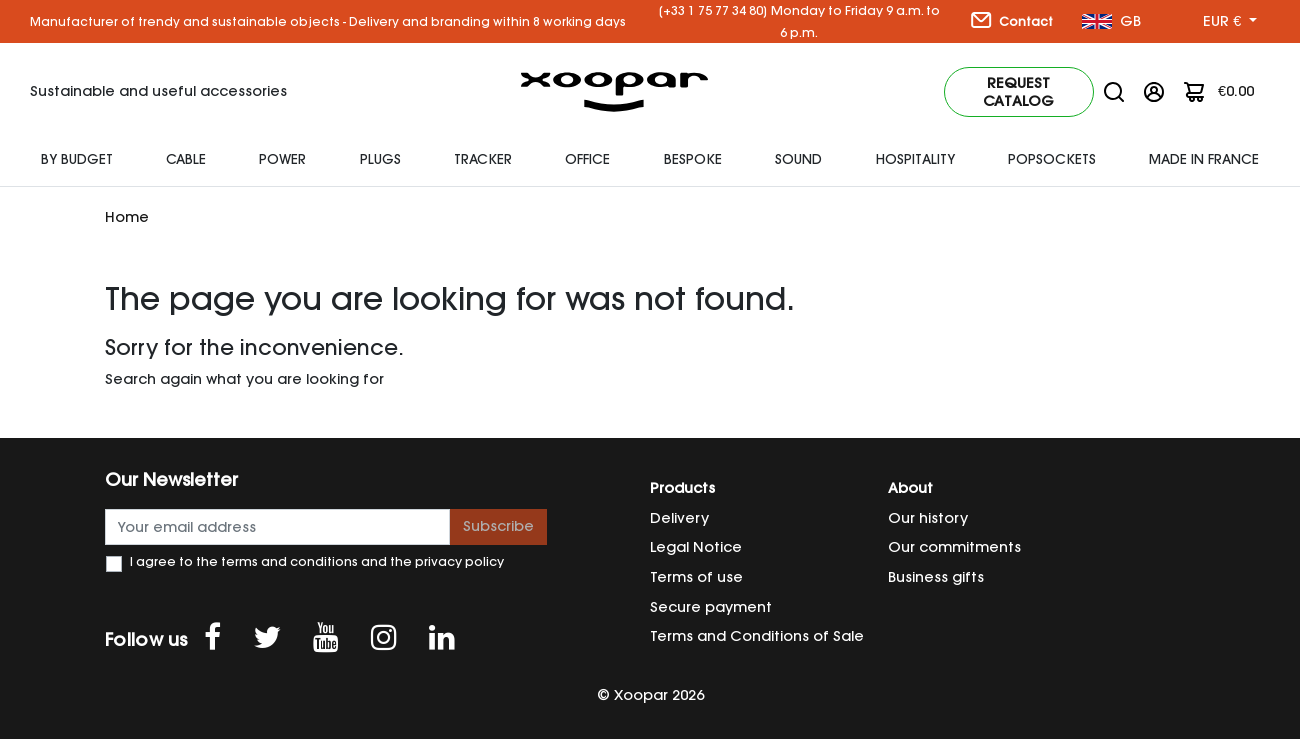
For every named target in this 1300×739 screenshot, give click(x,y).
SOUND (798, 159)
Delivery (679, 518)
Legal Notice (696, 547)
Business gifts (936, 577)
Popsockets (1052, 159)
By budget (77, 159)
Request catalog (1018, 92)
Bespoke (693, 159)
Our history (928, 518)
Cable (186, 159)
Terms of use (696, 577)
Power (282, 159)
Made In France (1204, 159)
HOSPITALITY (915, 159)
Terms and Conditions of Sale (757, 636)
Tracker (483, 159)
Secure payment (711, 607)
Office (587, 159)
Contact (1012, 21)
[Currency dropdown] (1230, 22)
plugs (380, 159)
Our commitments (954, 547)
